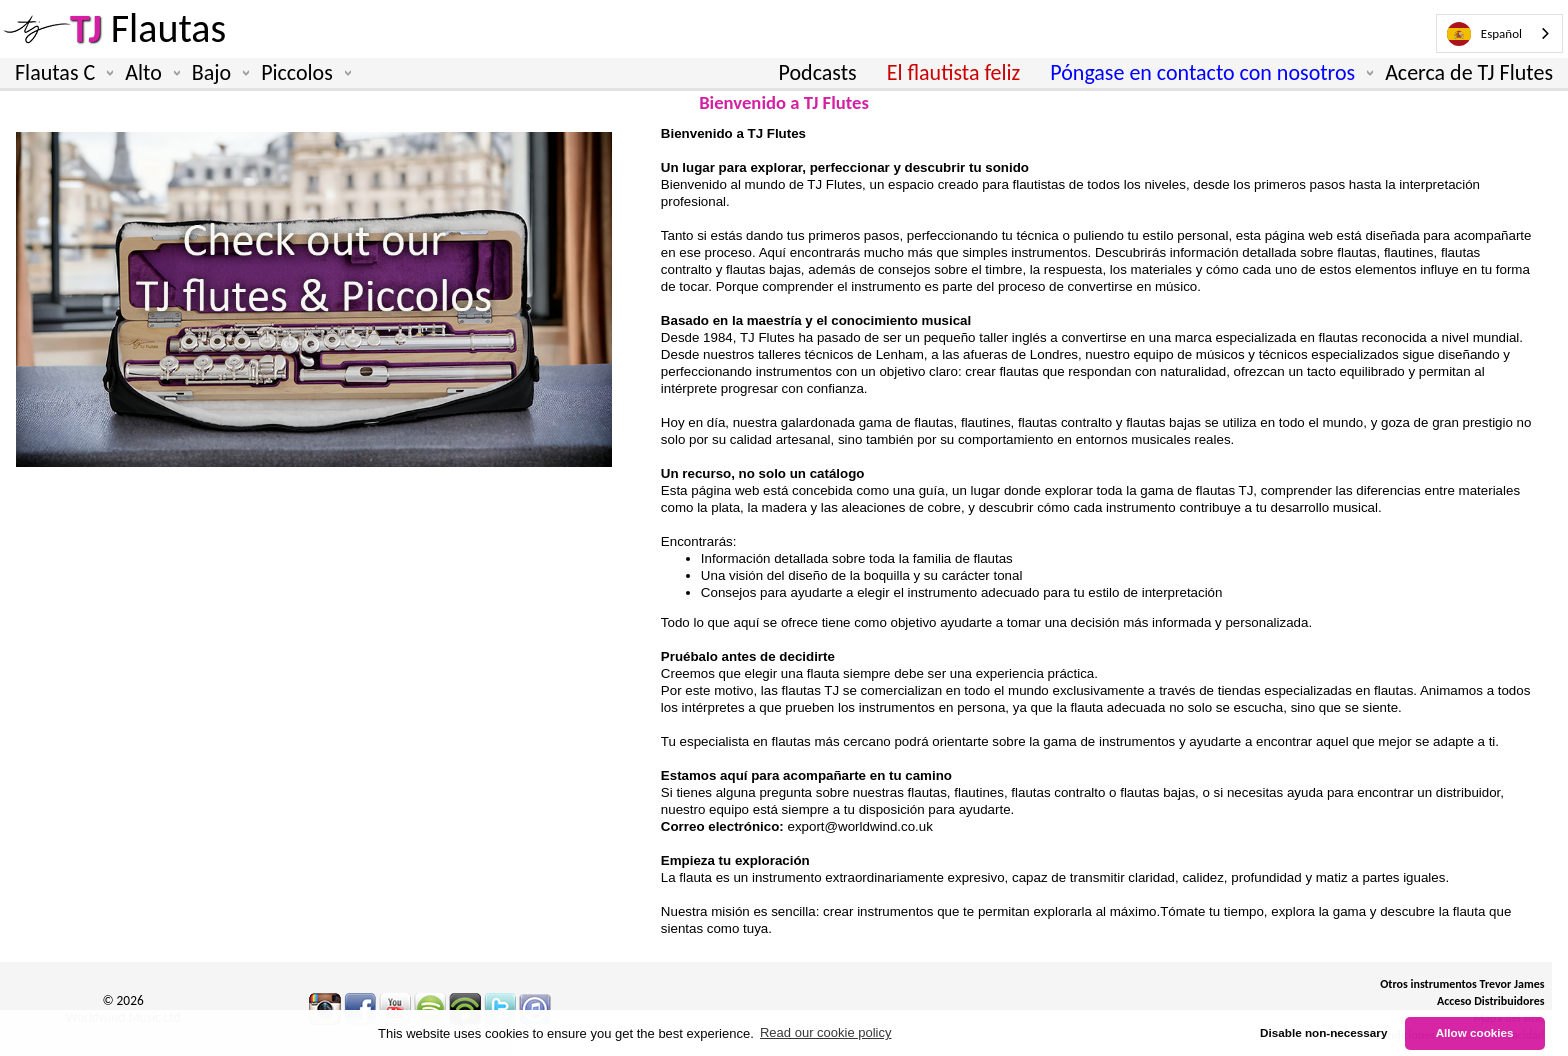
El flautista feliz (954, 72)
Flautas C (60, 73)
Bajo (216, 73)
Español (1484, 34)
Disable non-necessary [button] (1323, 1032)
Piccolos (302, 73)
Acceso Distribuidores (1491, 1001)
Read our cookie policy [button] (826, 1032)
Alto (148, 73)
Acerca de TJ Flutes (1469, 72)
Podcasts (818, 72)
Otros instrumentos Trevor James (1462, 984)
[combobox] (1499, 33)
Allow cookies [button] (1475, 1032)
